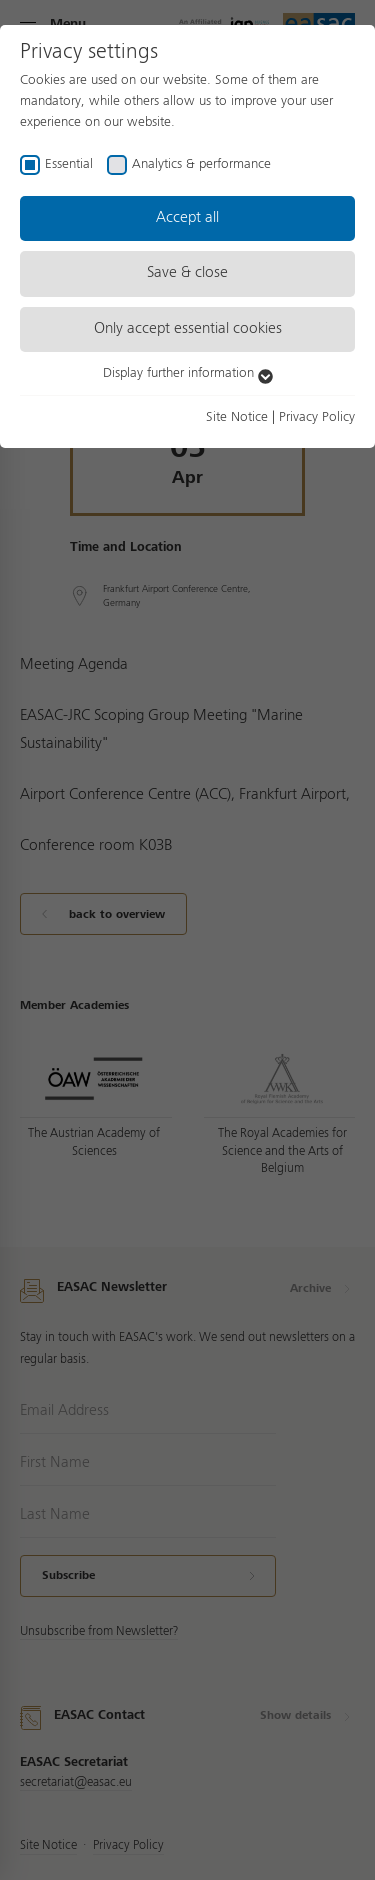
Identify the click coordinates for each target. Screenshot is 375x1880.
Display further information (188, 373)
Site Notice (237, 417)
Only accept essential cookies (188, 329)
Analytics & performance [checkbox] (201, 164)
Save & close (187, 273)
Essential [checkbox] (69, 164)
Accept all (187, 218)
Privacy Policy (317, 417)
